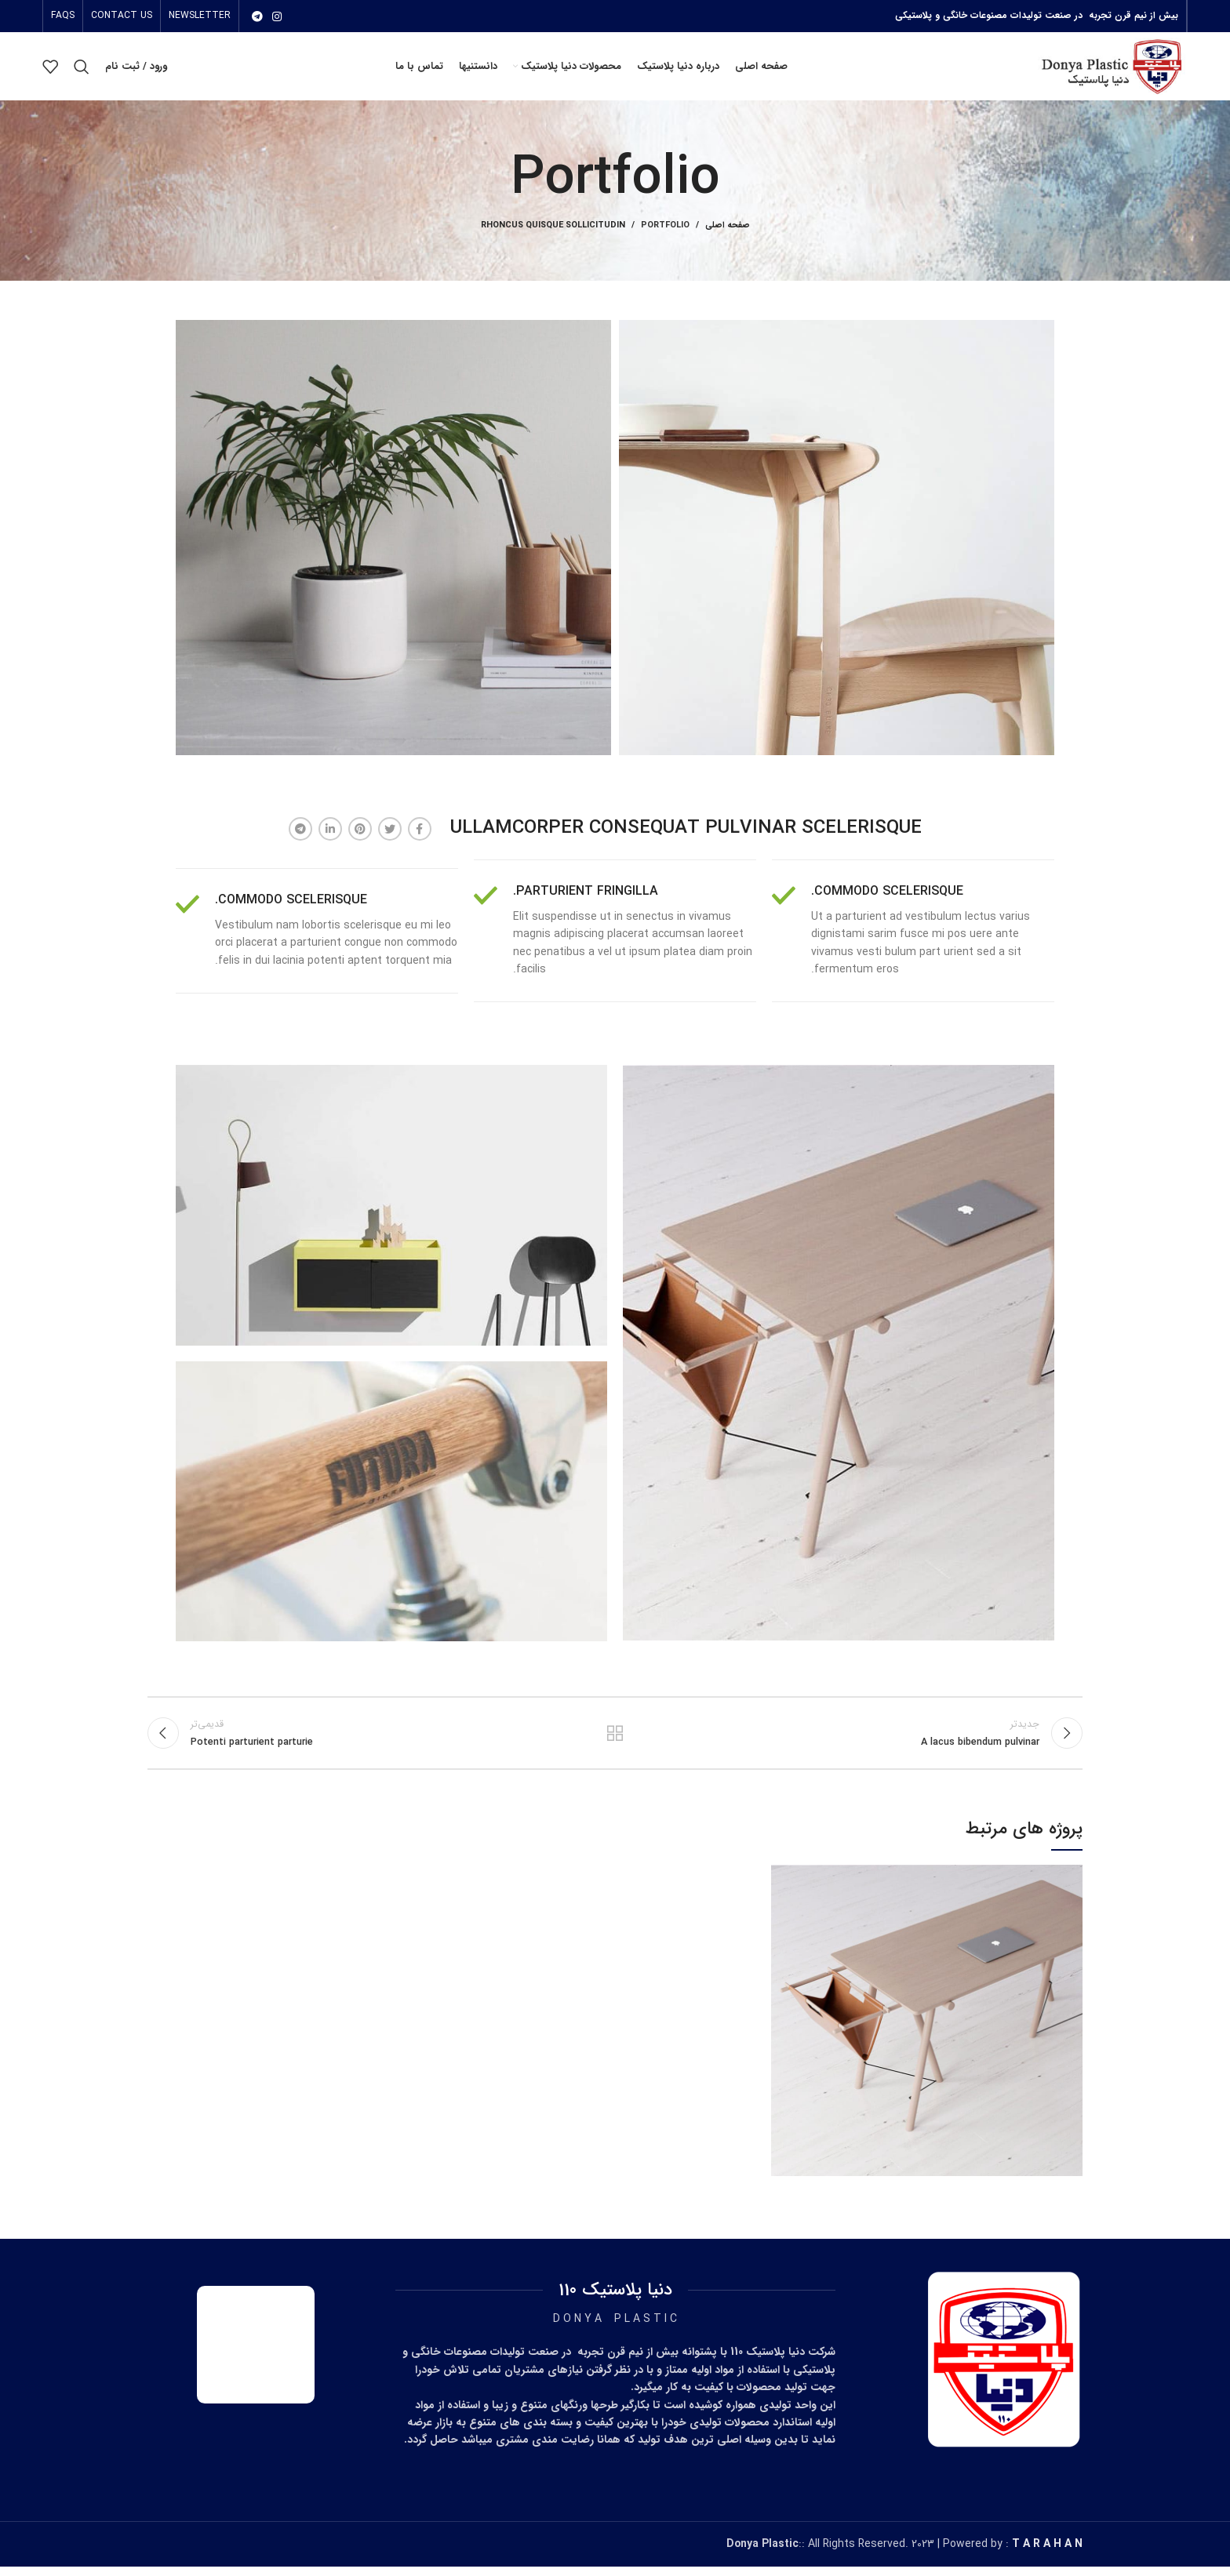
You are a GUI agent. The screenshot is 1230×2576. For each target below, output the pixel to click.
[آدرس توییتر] (390, 836)
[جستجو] (81, 70)
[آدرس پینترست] (360, 836)
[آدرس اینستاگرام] (276, 16)
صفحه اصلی (727, 233)
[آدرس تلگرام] (257, 16)
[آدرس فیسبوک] (419, 836)
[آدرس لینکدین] (330, 836)
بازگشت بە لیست (615, 1741)
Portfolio (665, 232)
